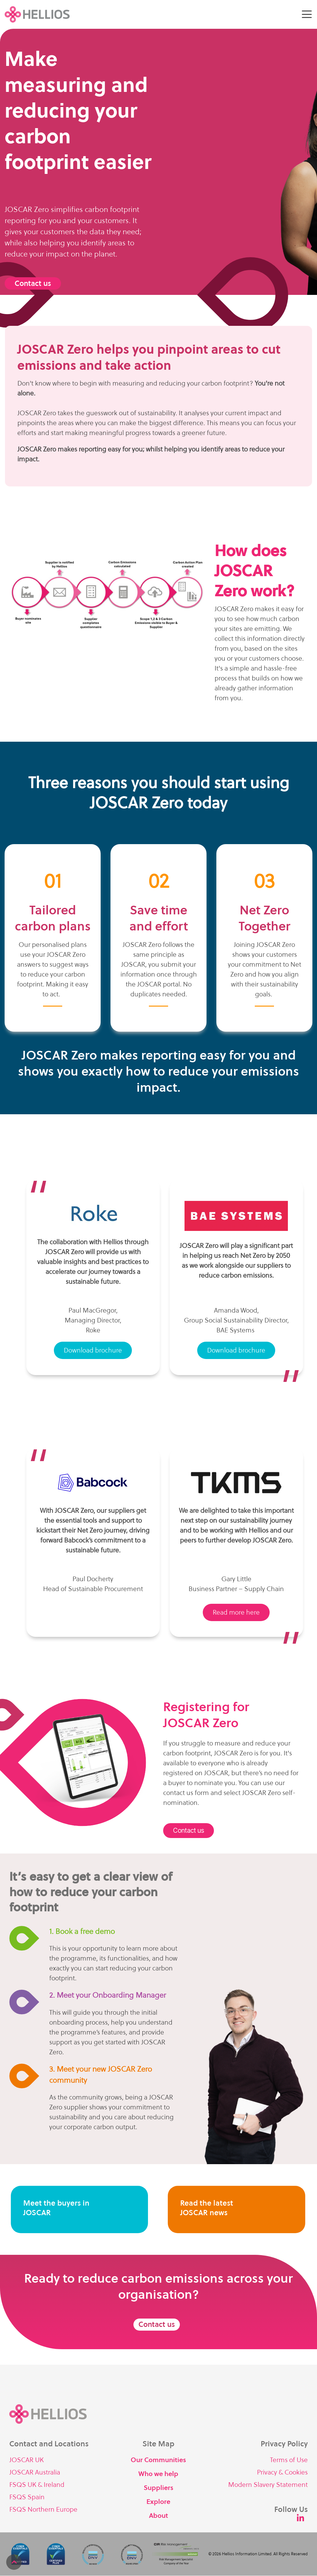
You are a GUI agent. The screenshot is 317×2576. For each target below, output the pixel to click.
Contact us (33, 283)
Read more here (236, 1612)
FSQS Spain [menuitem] (27, 2497)
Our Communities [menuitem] (158, 2460)
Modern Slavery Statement (268, 2484)
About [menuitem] (158, 2515)
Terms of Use (289, 2460)
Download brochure (93, 1350)
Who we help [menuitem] (158, 2474)
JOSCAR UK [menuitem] (26, 2460)
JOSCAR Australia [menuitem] (34, 2472)
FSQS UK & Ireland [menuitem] (36, 2484)
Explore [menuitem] (158, 2501)
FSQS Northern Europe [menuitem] (43, 2509)
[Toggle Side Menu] (307, 14)
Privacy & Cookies (282, 2472)
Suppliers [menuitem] (158, 2487)
